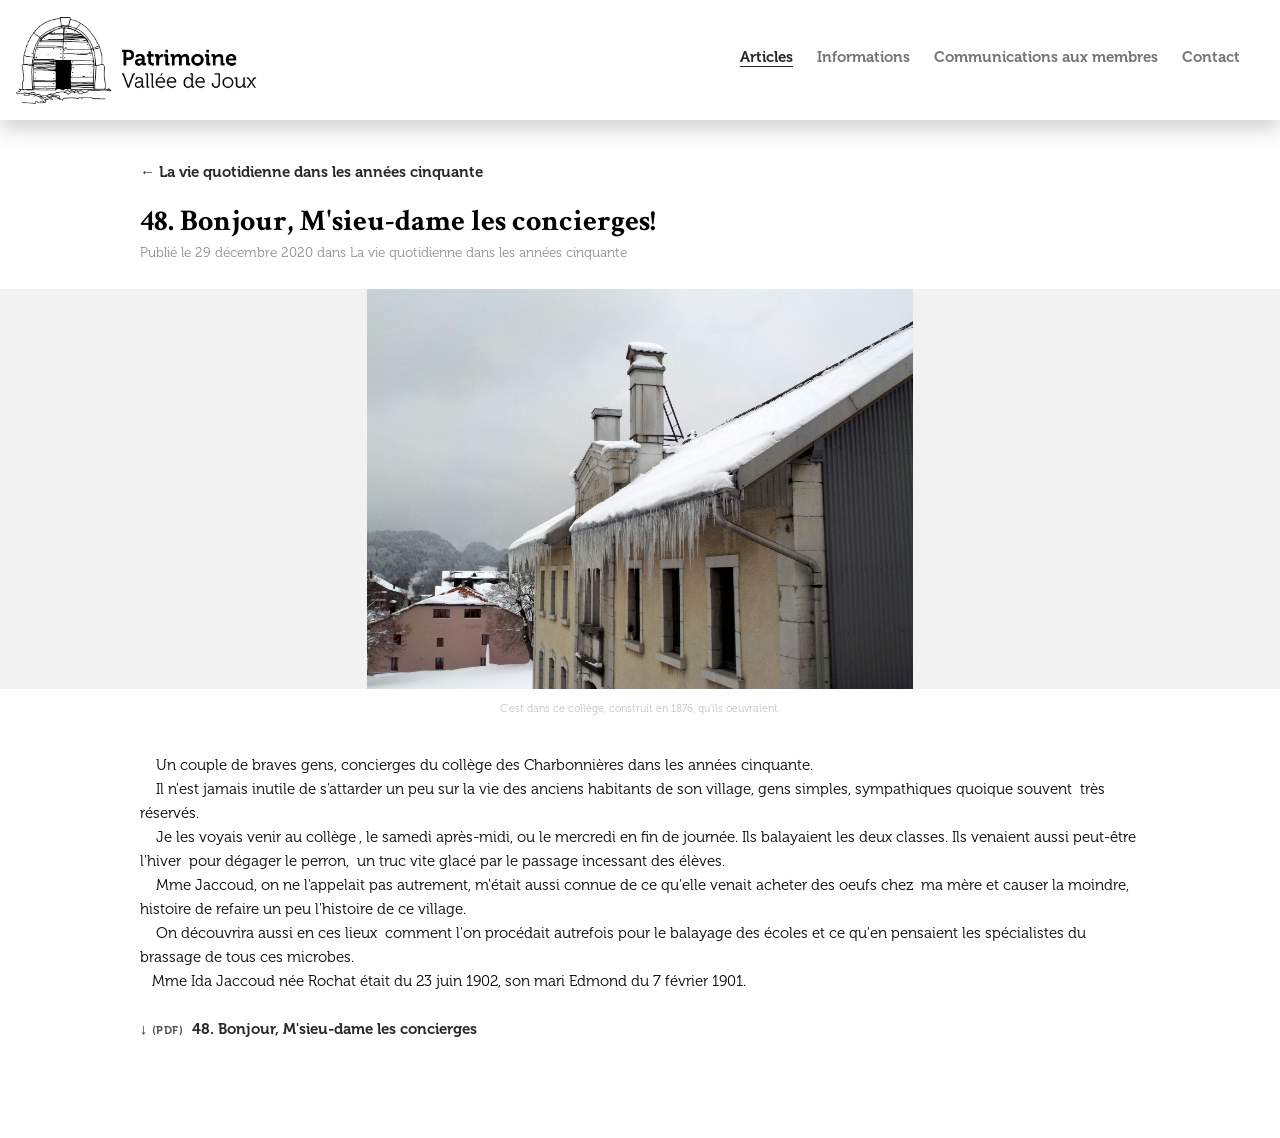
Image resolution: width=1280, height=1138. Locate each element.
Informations (863, 57)
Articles (766, 57)
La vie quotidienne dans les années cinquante (488, 252)
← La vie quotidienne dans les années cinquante (311, 172)
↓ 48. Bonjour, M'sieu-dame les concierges (308, 1029)
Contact (1211, 57)
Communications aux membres (1046, 57)
